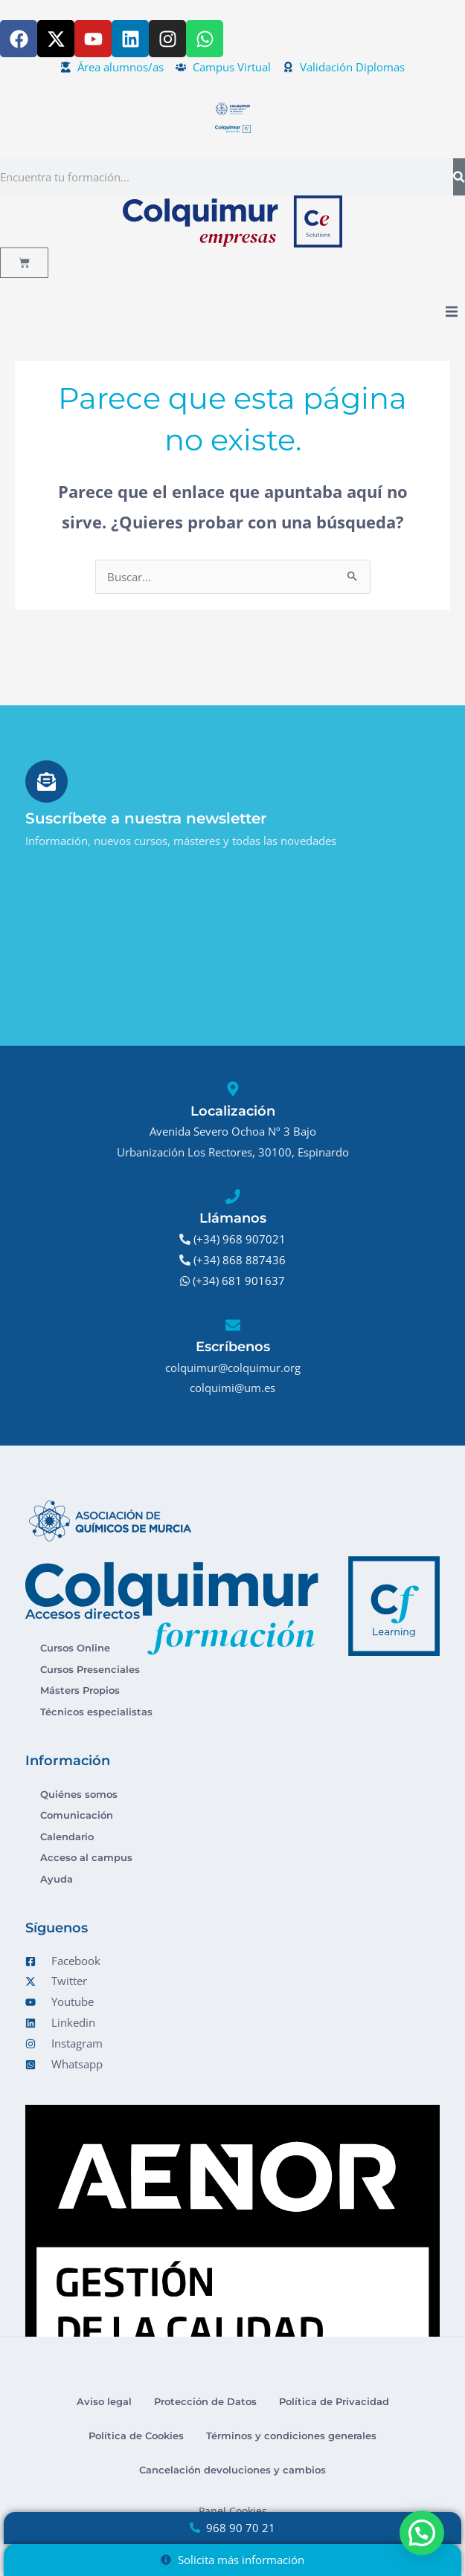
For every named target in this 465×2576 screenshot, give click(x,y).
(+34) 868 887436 (239, 1259)
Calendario (67, 1836)
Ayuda (56, 1879)
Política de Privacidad (334, 2401)
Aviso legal (104, 2401)
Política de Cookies (136, 2435)
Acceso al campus (86, 1857)
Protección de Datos (205, 2401)
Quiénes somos (79, 1794)
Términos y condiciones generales (291, 2435)
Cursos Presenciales (90, 1669)
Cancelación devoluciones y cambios (232, 2470)
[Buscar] (459, 176)
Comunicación (76, 1815)
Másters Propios (80, 1690)
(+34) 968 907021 (239, 1239)
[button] (451, 312)
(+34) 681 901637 (239, 1280)
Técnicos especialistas (96, 1712)
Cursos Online (75, 1648)
